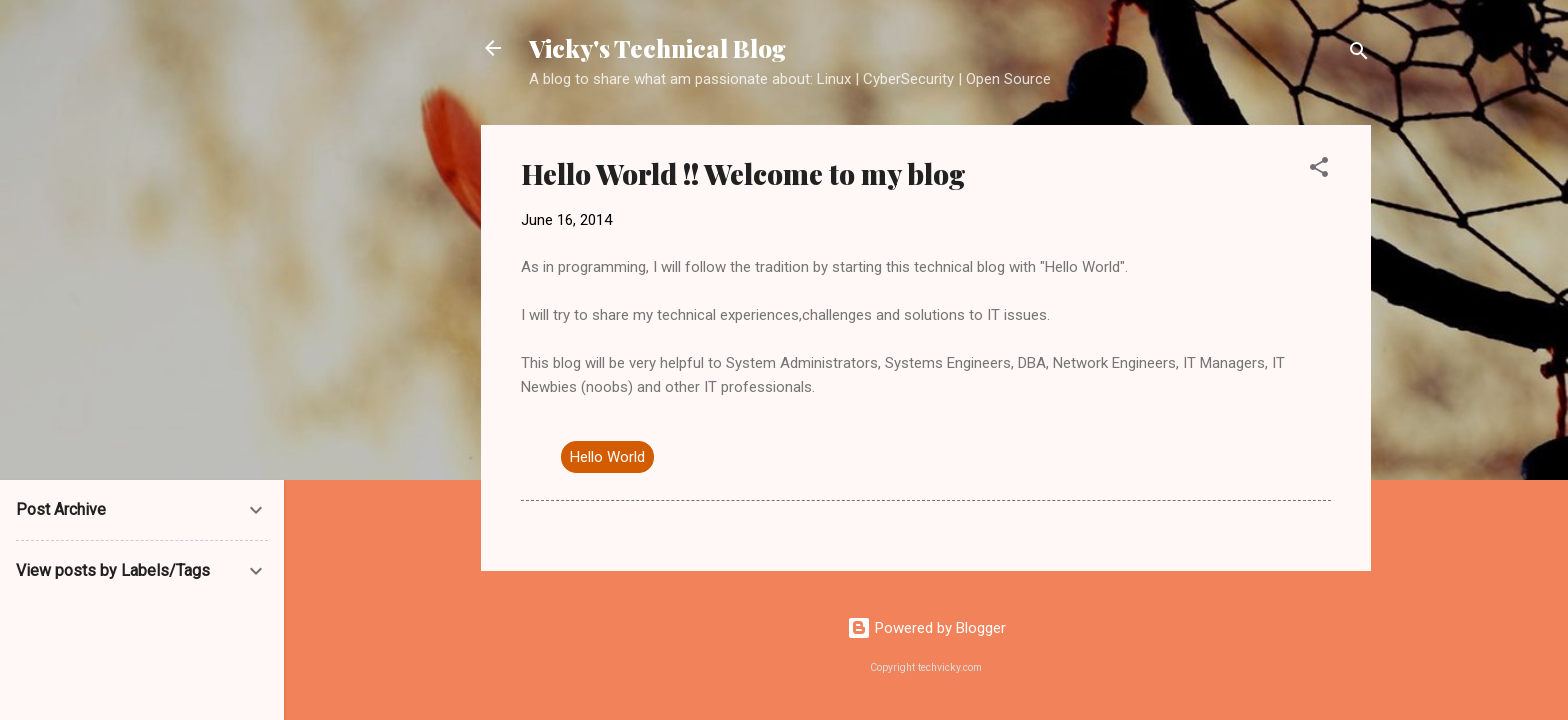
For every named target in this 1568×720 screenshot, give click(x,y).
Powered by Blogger (926, 628)
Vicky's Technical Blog (657, 48)
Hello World (607, 457)
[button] (1319, 170)
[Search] (1359, 54)
